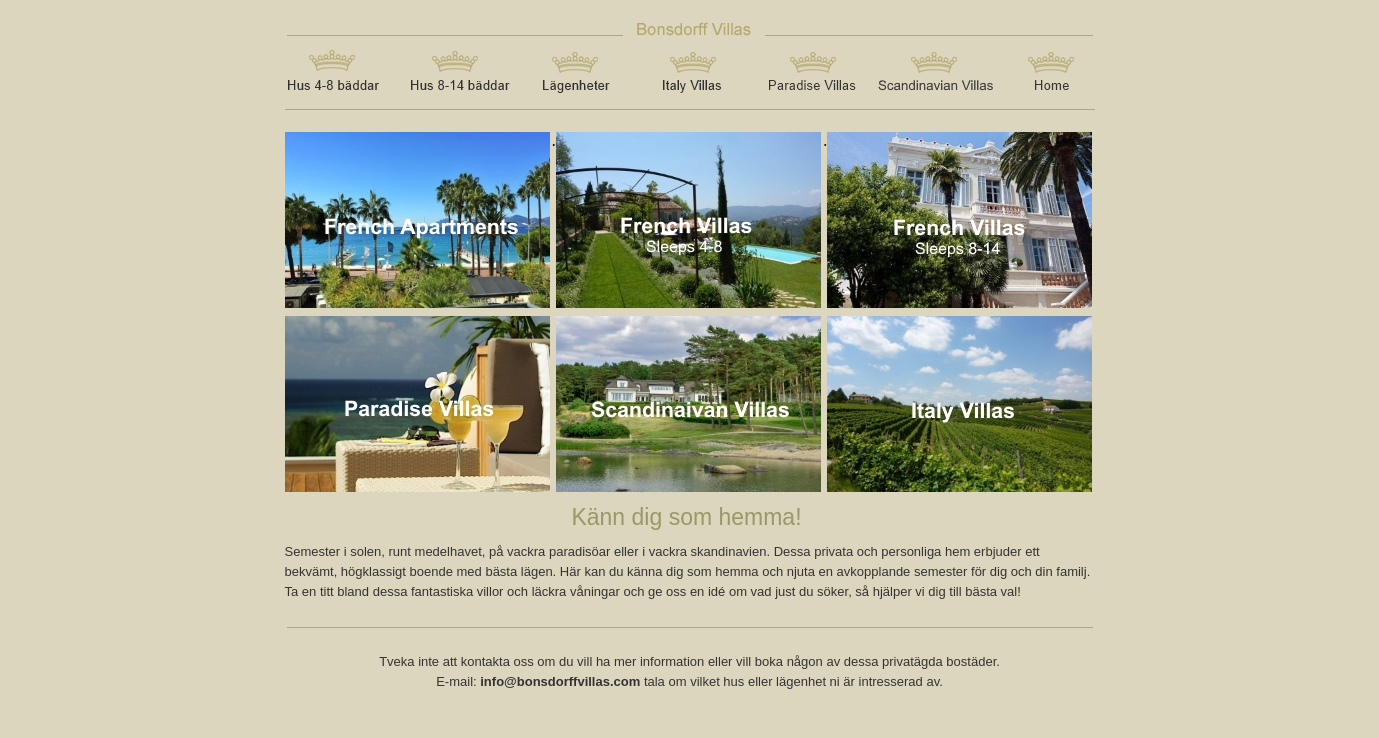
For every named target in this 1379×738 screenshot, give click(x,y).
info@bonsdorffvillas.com (559, 681)
